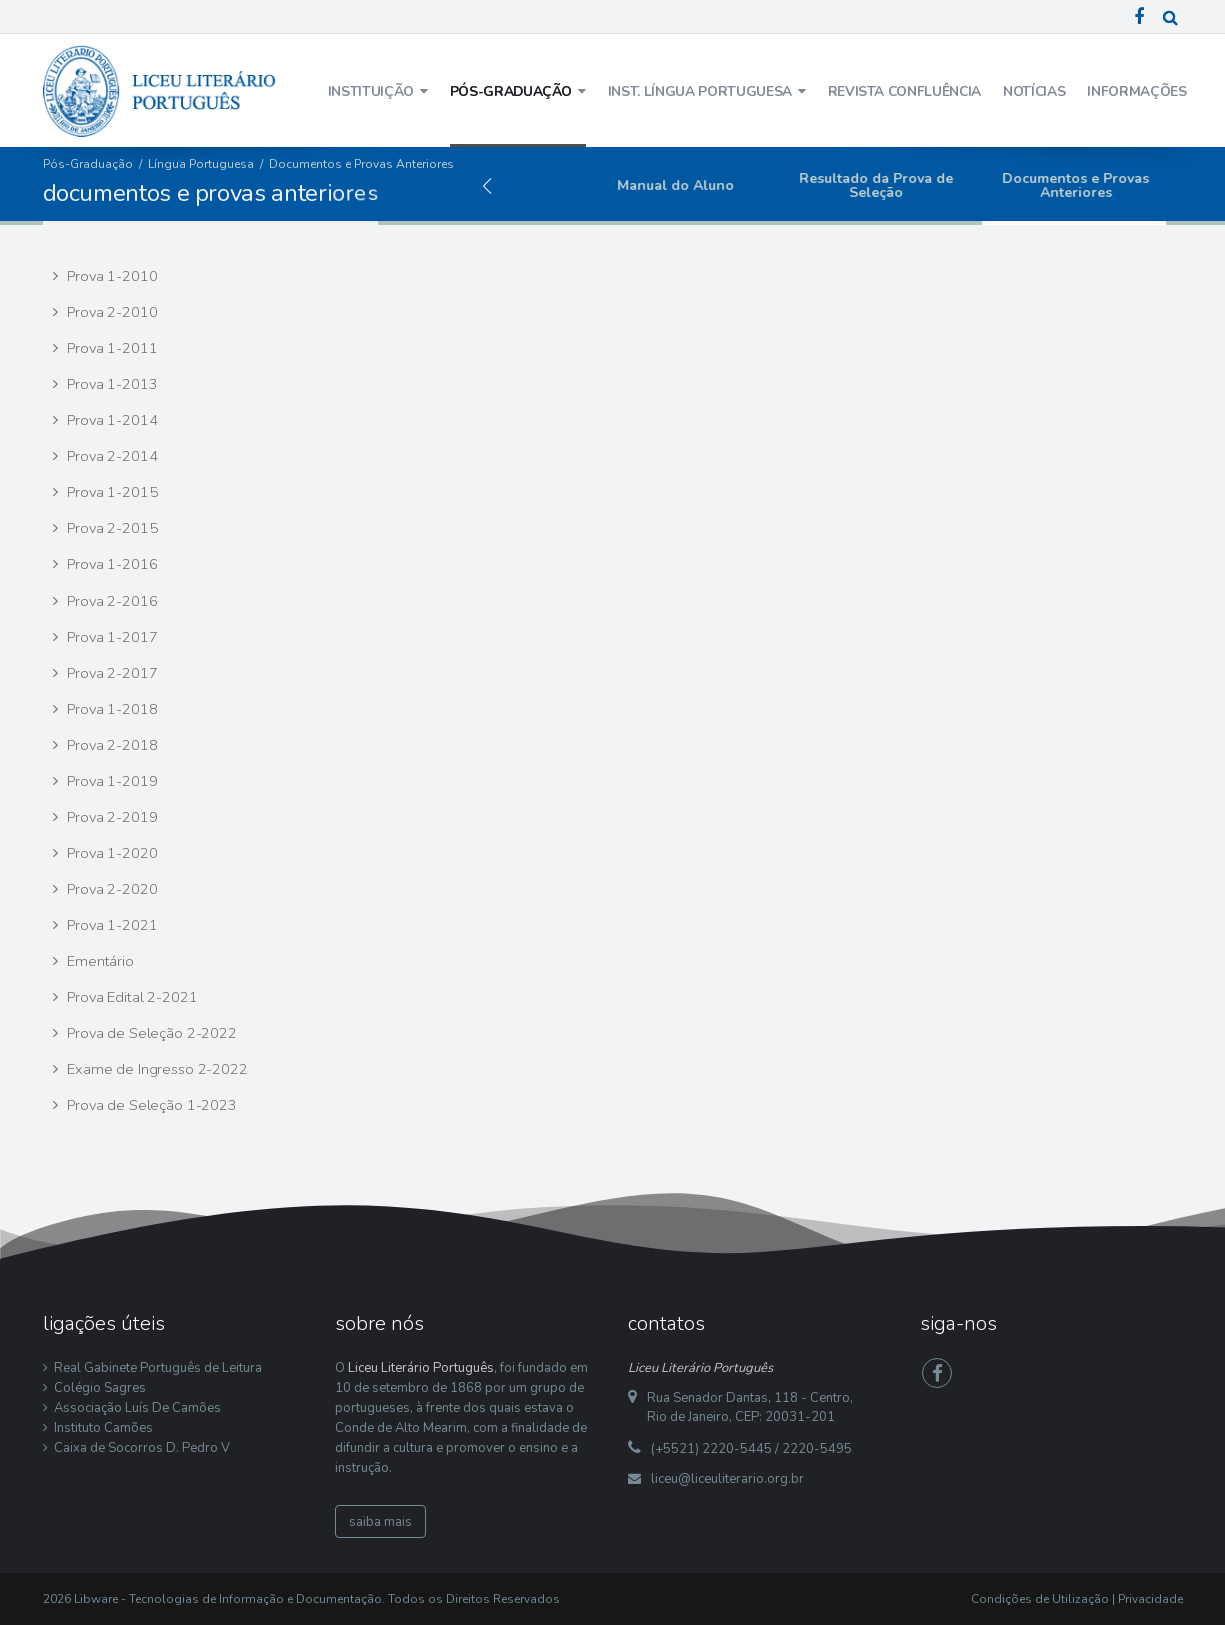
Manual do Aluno (705, 185)
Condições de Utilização (1040, 1599)
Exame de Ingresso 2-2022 (155, 1069)
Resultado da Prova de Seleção (905, 185)
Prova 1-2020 (110, 853)
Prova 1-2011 (110, 348)
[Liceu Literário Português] (160, 90)
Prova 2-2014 (110, 456)
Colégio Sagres (100, 1388)
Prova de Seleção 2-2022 (149, 1033)
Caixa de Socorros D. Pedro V (142, 1448)
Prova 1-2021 (110, 925)
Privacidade (1150, 1599)
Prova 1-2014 (110, 420)
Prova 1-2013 (110, 384)
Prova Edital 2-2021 (130, 997)
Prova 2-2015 (110, 528)
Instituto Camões (103, 1428)
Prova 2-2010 (110, 312)
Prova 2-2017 (110, 673)
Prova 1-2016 (110, 564)
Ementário (98, 961)
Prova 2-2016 (110, 601)
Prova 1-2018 (110, 709)
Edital (505, 185)
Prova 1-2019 (110, 781)
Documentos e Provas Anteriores (1105, 185)
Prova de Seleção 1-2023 (149, 1105)
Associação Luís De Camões (137, 1408)
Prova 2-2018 (110, 745)
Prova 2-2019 (110, 817)
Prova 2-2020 (110, 889)
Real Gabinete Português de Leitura (158, 1368)
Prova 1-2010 (110, 276)
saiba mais (380, 1522)
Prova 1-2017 (110, 637)
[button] (487, 186)
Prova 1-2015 (110, 492)
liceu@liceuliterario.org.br (727, 1479)
